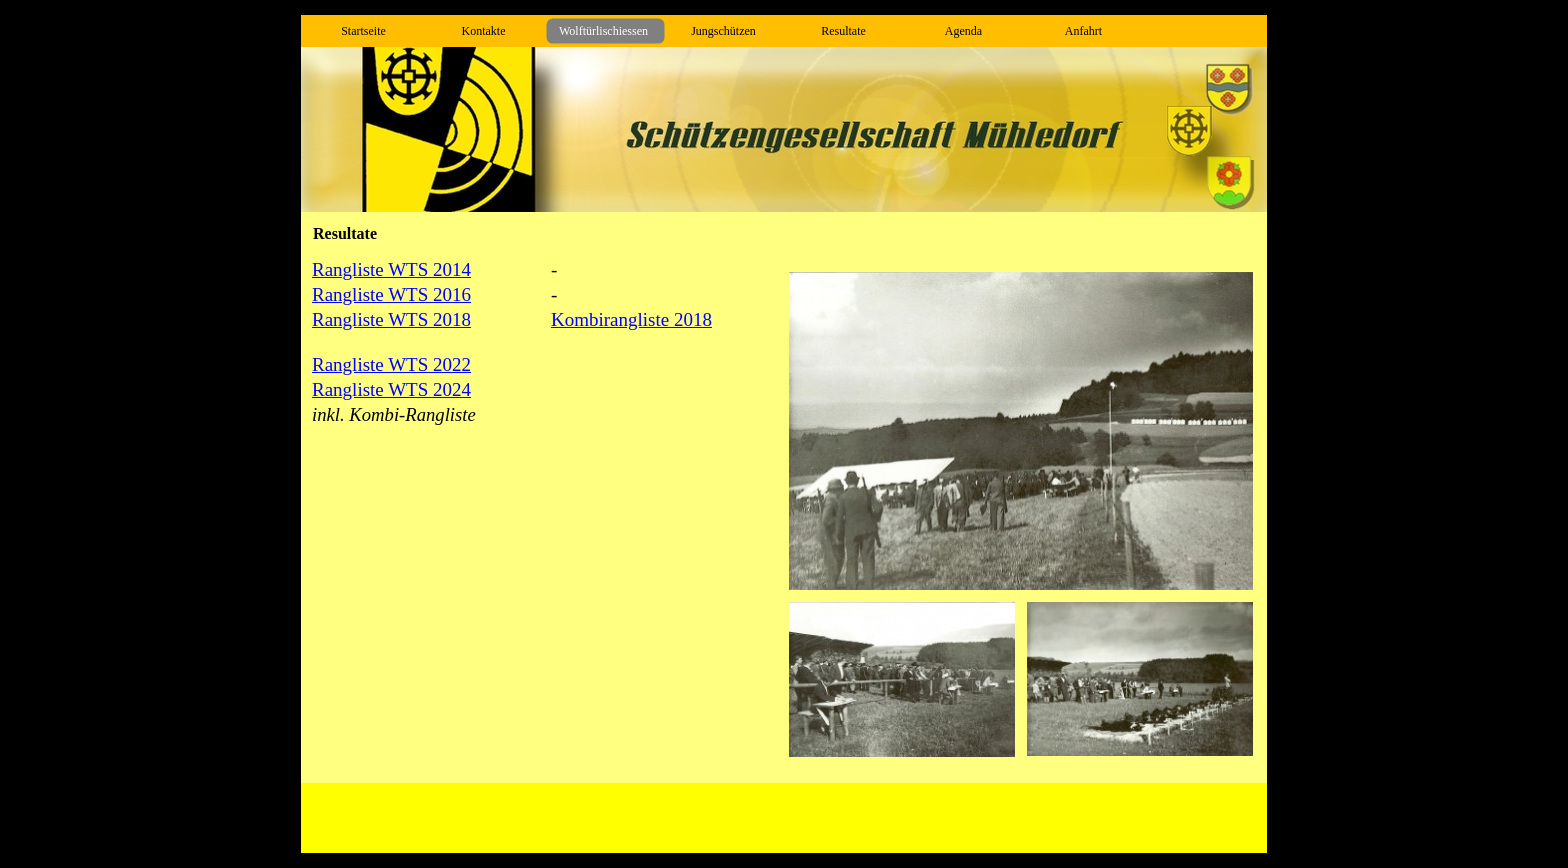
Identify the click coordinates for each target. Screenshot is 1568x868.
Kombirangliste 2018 (631, 319)
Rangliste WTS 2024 (391, 389)
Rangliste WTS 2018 (391, 319)
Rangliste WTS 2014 (391, 269)
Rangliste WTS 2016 (391, 294)
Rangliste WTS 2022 (391, 364)
